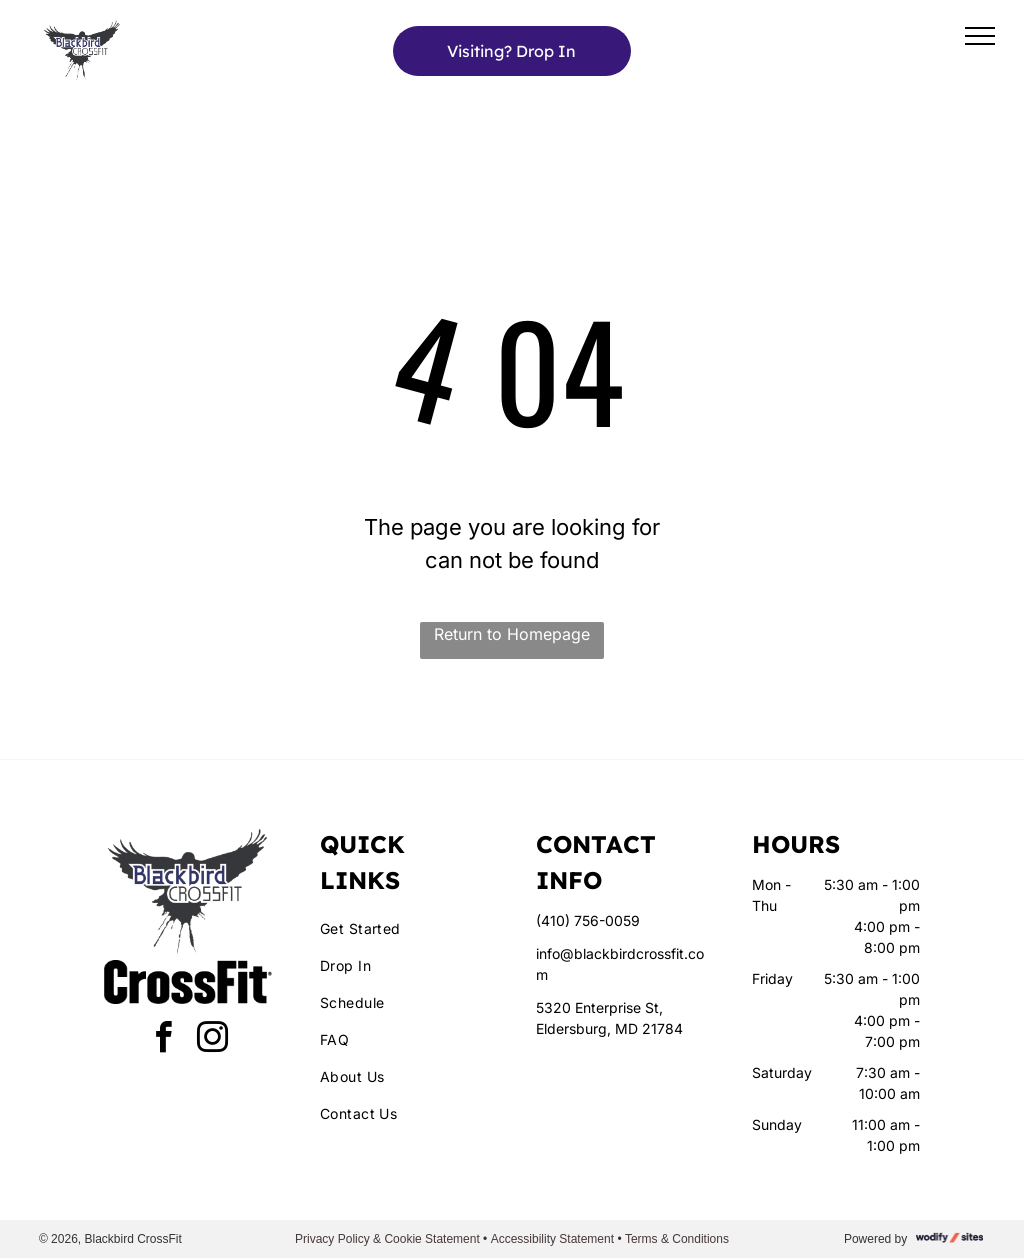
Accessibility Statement (552, 1239)
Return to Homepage (512, 634)
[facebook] (164, 1040)
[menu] (980, 36)
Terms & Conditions (677, 1239)
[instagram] (213, 1040)
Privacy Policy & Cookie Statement (387, 1239)
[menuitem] (404, 928)
